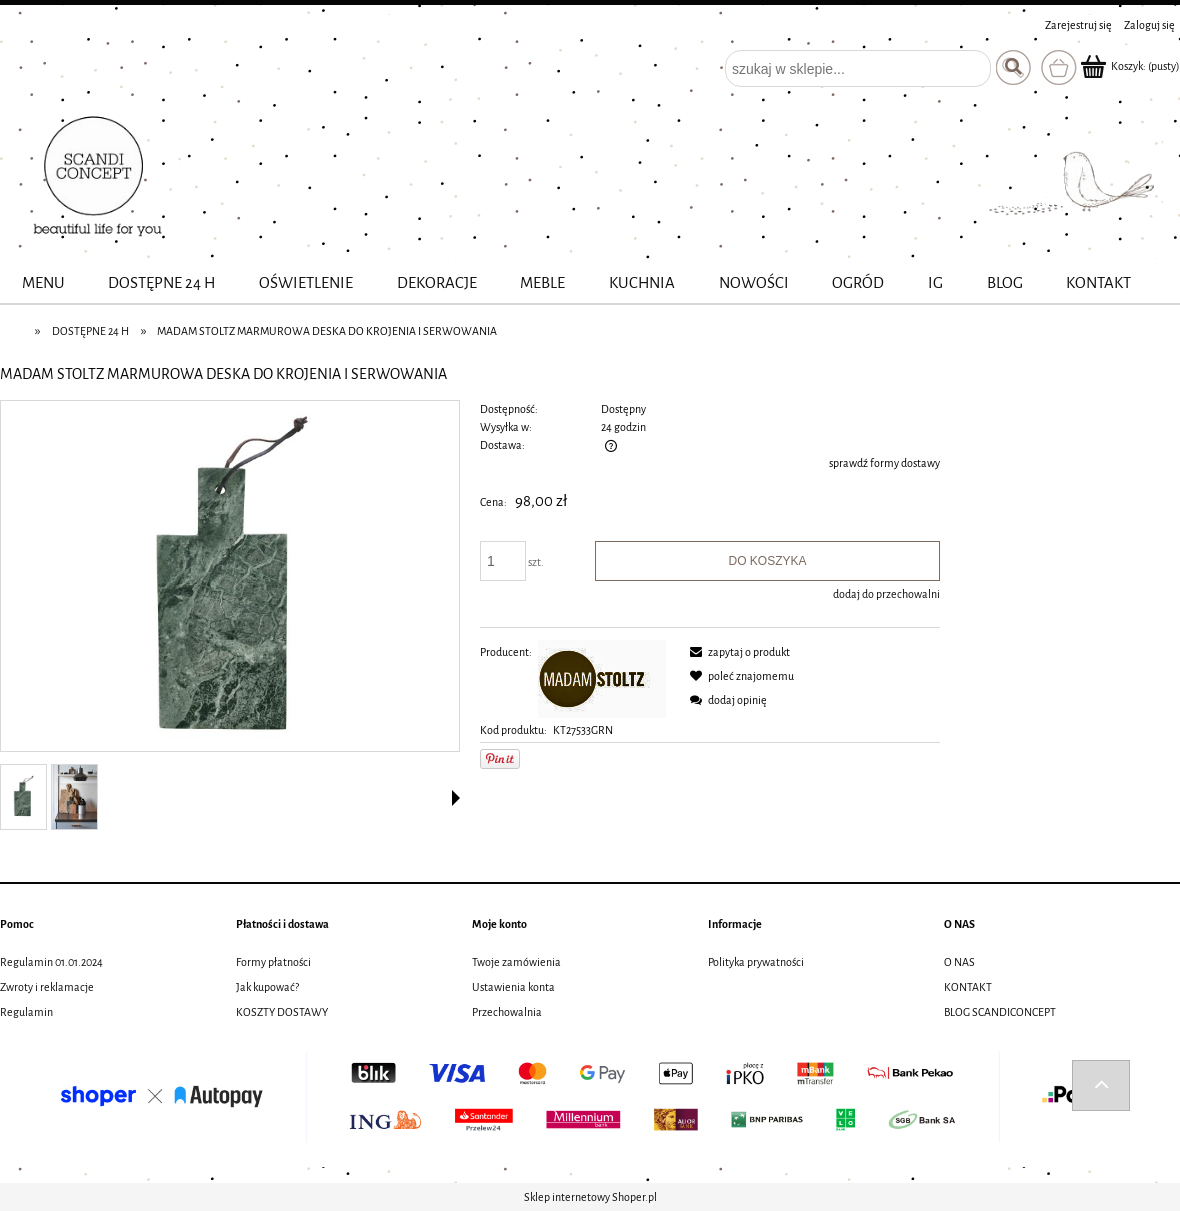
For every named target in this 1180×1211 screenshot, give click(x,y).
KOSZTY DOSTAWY (282, 1012)
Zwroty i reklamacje (47, 987)
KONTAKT (968, 987)
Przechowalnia (507, 1012)
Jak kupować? (267, 987)
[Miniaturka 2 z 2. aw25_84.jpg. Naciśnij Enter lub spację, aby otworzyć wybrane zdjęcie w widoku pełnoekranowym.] (74, 797)
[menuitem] (43, 283)
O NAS (959, 962)
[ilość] (503, 561)
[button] (456, 798)
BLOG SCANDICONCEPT (1000, 1012)
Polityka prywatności (756, 962)
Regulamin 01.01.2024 (51, 962)
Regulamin (26, 1012)
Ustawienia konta (513, 987)
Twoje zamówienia (516, 962)
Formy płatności (273, 962)
